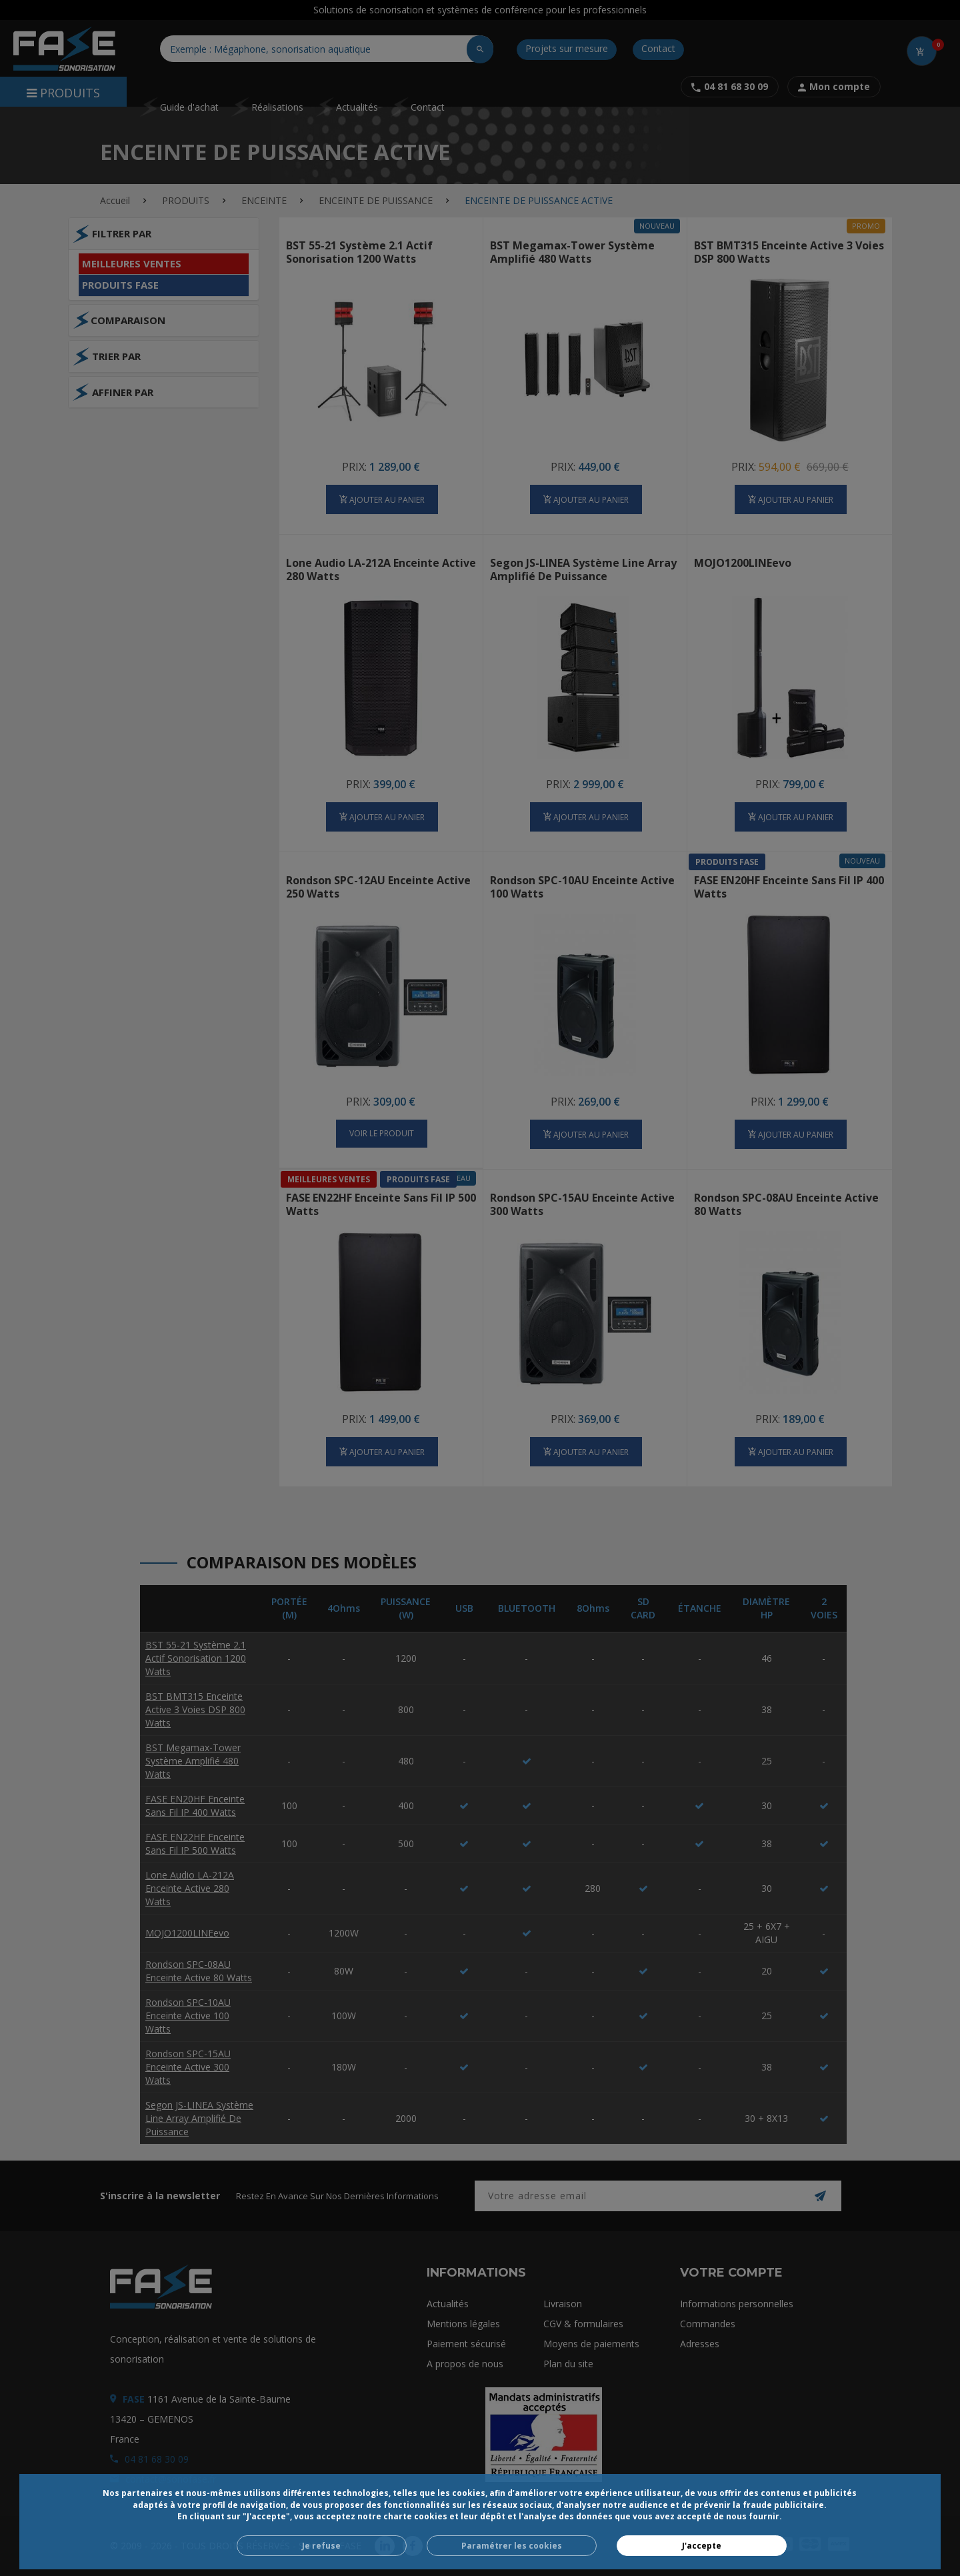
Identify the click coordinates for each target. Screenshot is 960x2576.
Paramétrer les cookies (511, 2545)
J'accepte (701, 2545)
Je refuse (321, 2545)
